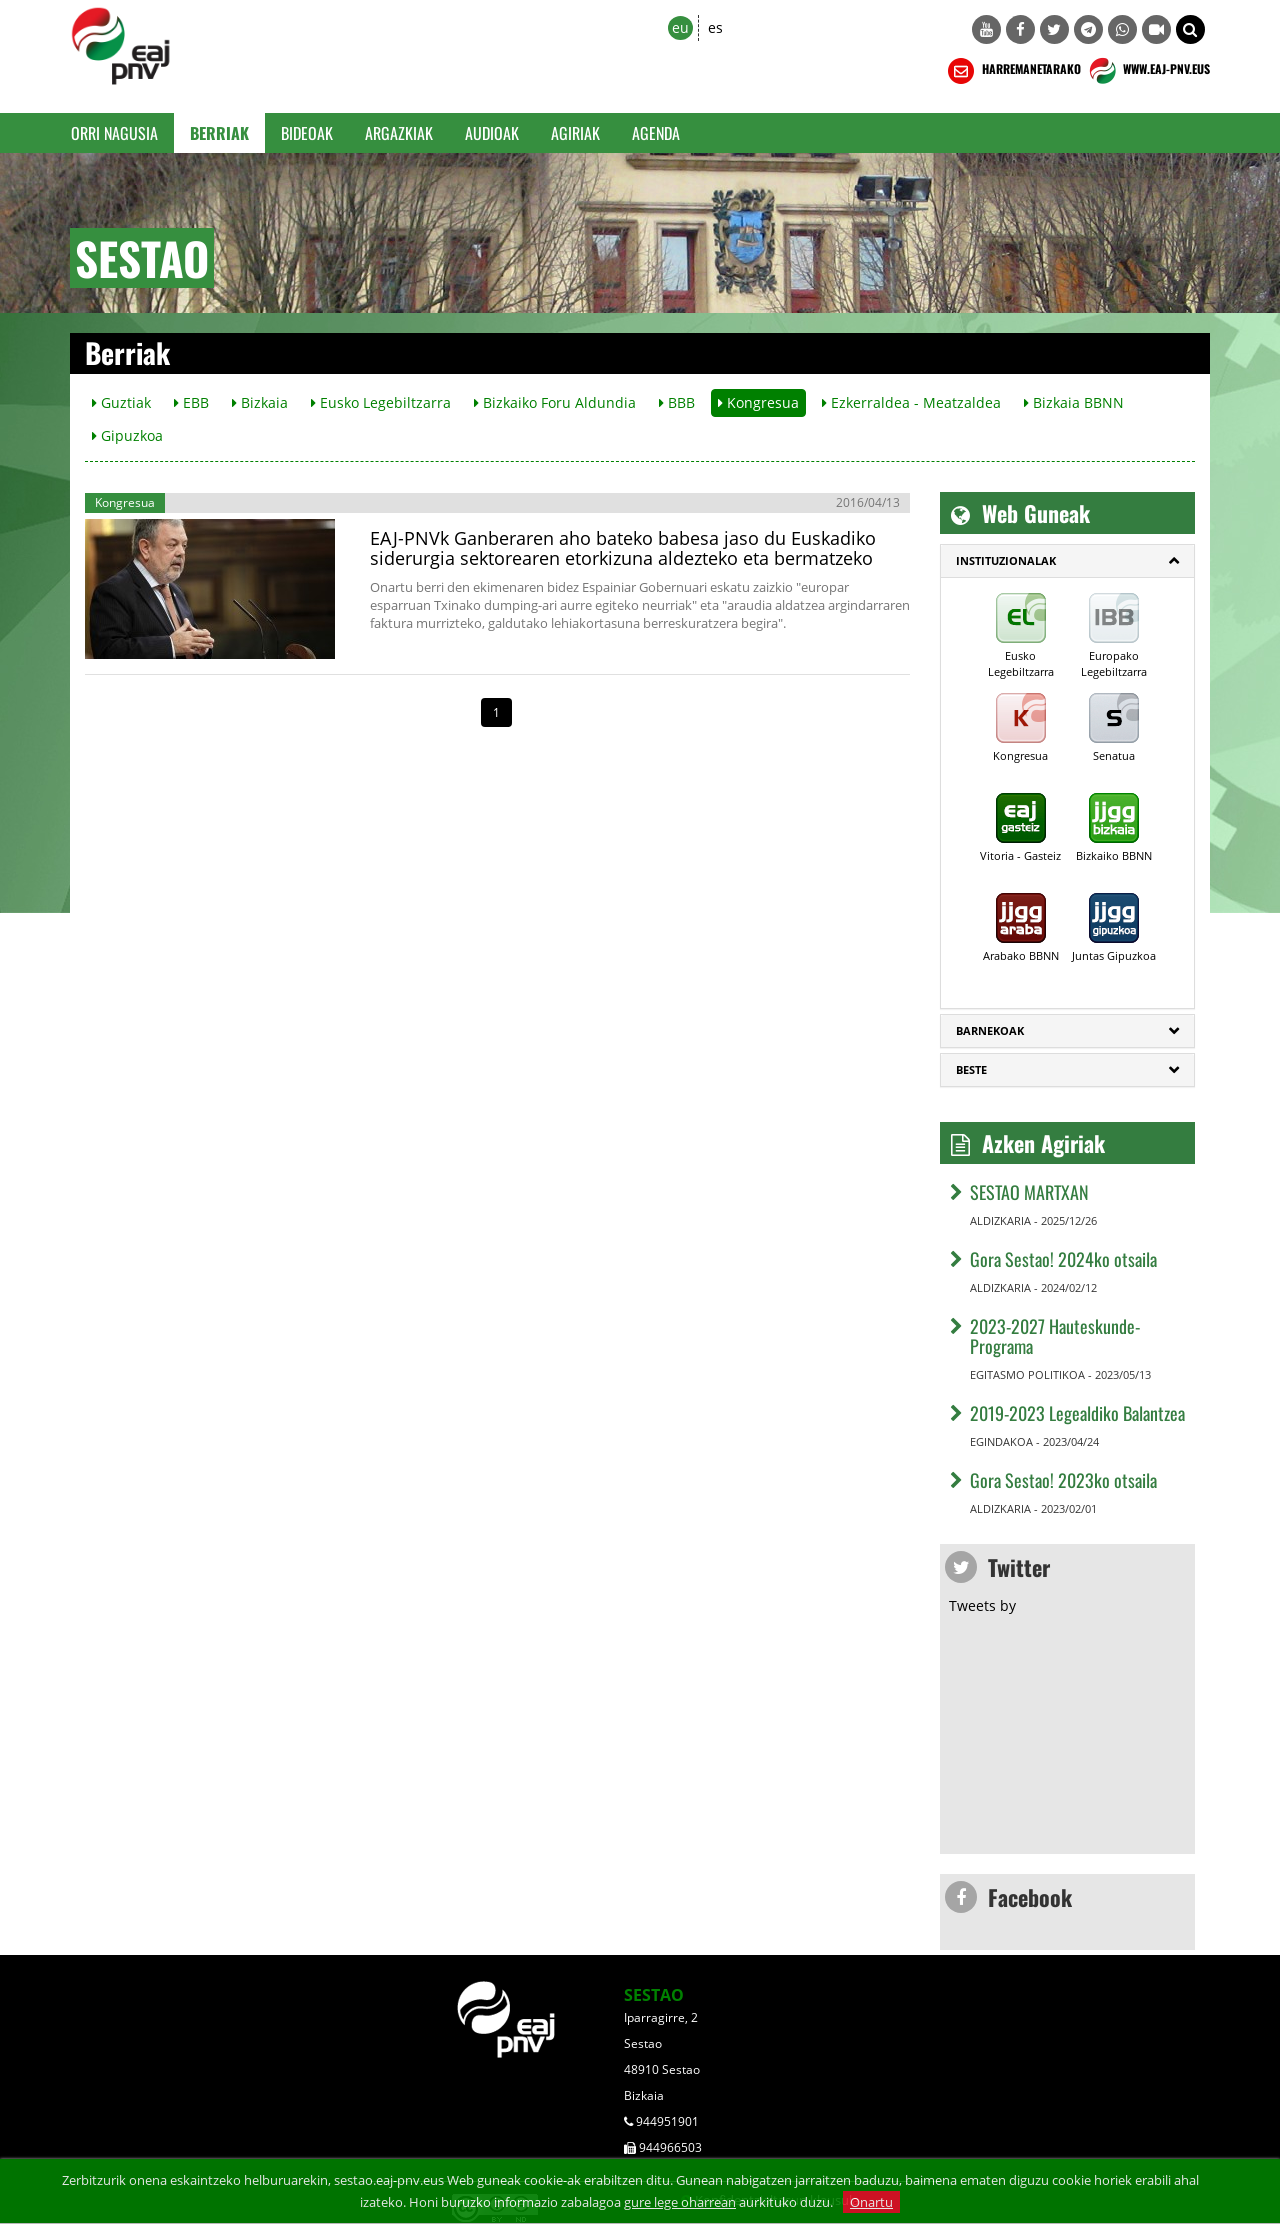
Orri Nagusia (114, 133)
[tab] (1067, 561)
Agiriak (575, 133)
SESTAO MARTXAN (1029, 1192)
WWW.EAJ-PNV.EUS (1147, 71)
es (715, 27)
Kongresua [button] (758, 402)
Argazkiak (399, 133)
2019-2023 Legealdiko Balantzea (1077, 1413)
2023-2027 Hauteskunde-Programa (1055, 1336)
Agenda (656, 133)
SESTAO (654, 1995)
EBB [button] (191, 402)
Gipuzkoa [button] (127, 435)
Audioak (492, 133)
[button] (1190, 29)
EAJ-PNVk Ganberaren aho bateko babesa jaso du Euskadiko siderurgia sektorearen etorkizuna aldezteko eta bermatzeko (623, 548)
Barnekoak (990, 1030)
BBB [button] (677, 402)
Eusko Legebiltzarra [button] (381, 402)
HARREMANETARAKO (1012, 71)
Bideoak (307, 133)
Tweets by (982, 1605)
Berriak (219, 133)
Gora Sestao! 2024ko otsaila (1063, 1259)
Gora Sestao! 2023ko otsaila (1063, 1480)
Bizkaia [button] (260, 402)
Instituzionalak (1006, 560)
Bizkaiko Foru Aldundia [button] (555, 402)
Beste (971, 1069)
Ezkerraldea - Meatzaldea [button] (911, 402)
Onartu (871, 2202)
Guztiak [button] (121, 402)
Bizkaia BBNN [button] (1074, 402)
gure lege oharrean (680, 2202)
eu (680, 27)
